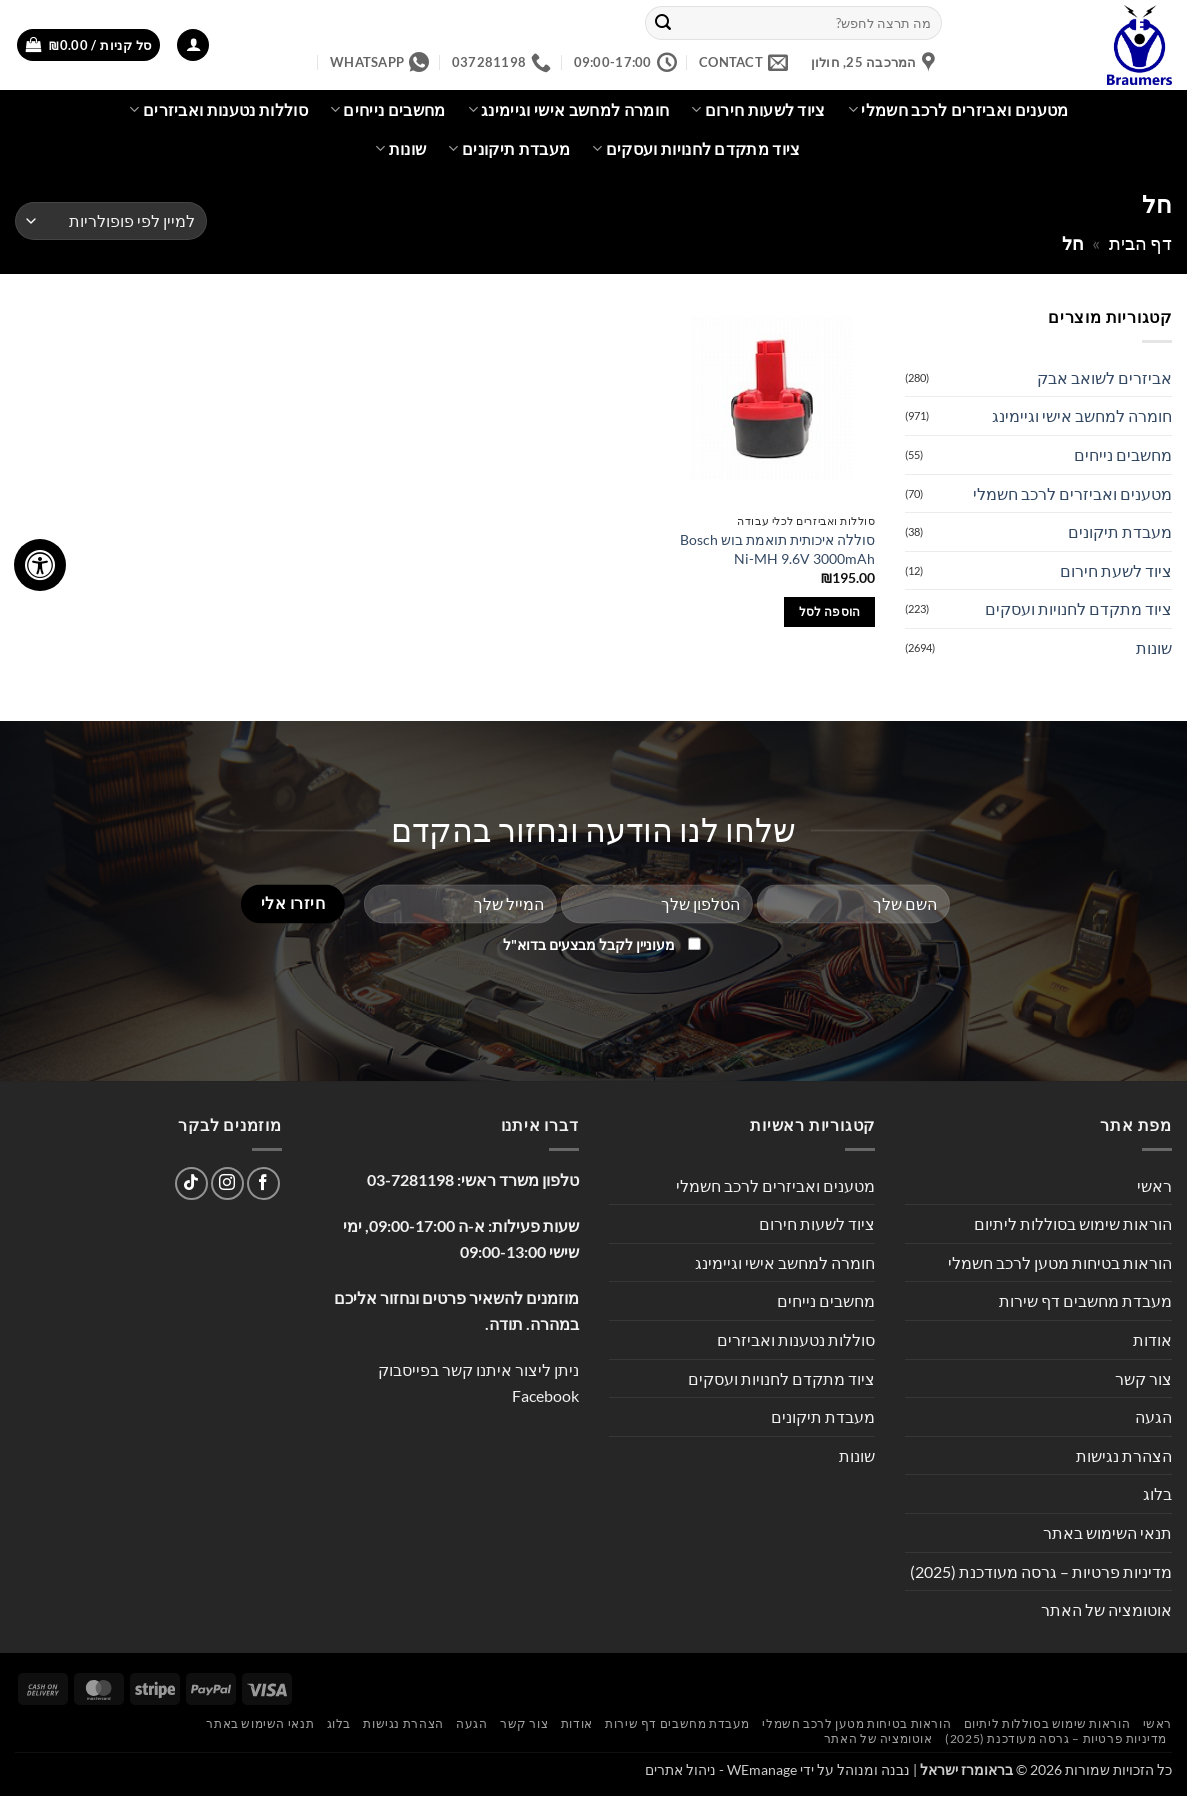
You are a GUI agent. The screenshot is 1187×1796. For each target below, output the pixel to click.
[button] (193, 45)
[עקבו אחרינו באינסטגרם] (227, 1183)
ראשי (1154, 1185)
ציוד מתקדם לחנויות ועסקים (696, 149)
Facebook (545, 1395)
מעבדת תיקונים (509, 149)
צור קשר (1143, 1378)
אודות (1152, 1339)
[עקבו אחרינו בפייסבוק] (263, 1183)
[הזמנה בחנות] (111, 221)
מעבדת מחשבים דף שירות (1085, 1300)
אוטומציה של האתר (1106, 1609)
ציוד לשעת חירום (1116, 570)
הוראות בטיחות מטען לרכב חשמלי (1060, 1262)
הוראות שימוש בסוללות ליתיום (1073, 1223)
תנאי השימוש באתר (1107, 1532)
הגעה (1153, 1416)
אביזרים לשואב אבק (1104, 377)
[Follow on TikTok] (191, 1183)
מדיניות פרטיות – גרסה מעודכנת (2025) (1041, 1571)
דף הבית (1140, 243)
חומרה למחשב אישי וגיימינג (569, 110)
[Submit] (663, 23)
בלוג (1157, 1493)
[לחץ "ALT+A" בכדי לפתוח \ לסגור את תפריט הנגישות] (40, 565)
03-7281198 (410, 1179)
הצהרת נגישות (1124, 1455)
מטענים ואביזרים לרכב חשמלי (958, 110)
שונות (400, 149)
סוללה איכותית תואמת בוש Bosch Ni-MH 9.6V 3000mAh (777, 549)
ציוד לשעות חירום (758, 110)
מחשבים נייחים (388, 110)
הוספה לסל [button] (830, 611)
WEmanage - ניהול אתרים (721, 1769)
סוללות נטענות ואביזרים (218, 110)
